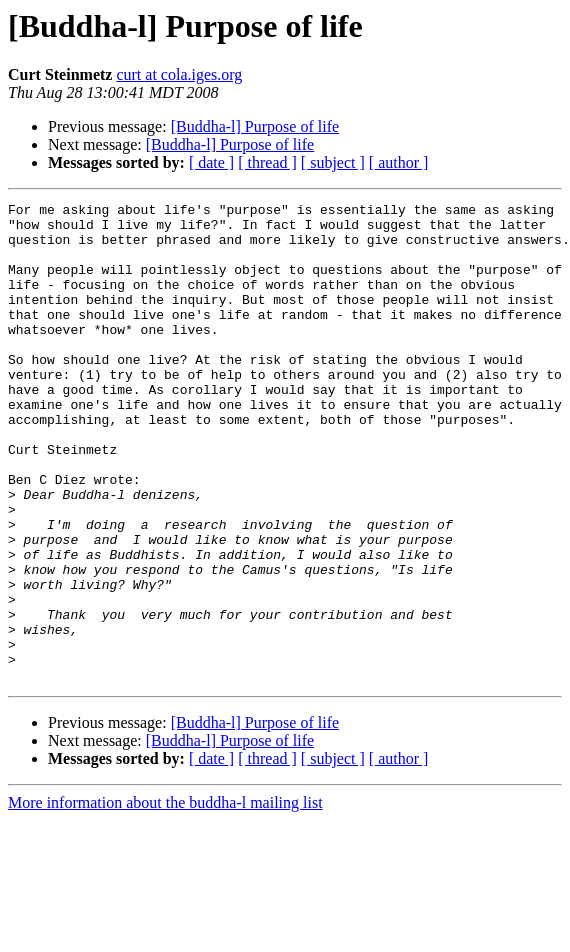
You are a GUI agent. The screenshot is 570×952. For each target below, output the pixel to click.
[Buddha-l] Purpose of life (255, 126)
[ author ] (399, 162)
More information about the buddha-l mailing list (165, 898)
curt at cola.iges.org (179, 74)
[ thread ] (267, 162)
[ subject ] (333, 162)
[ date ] (211, 162)
